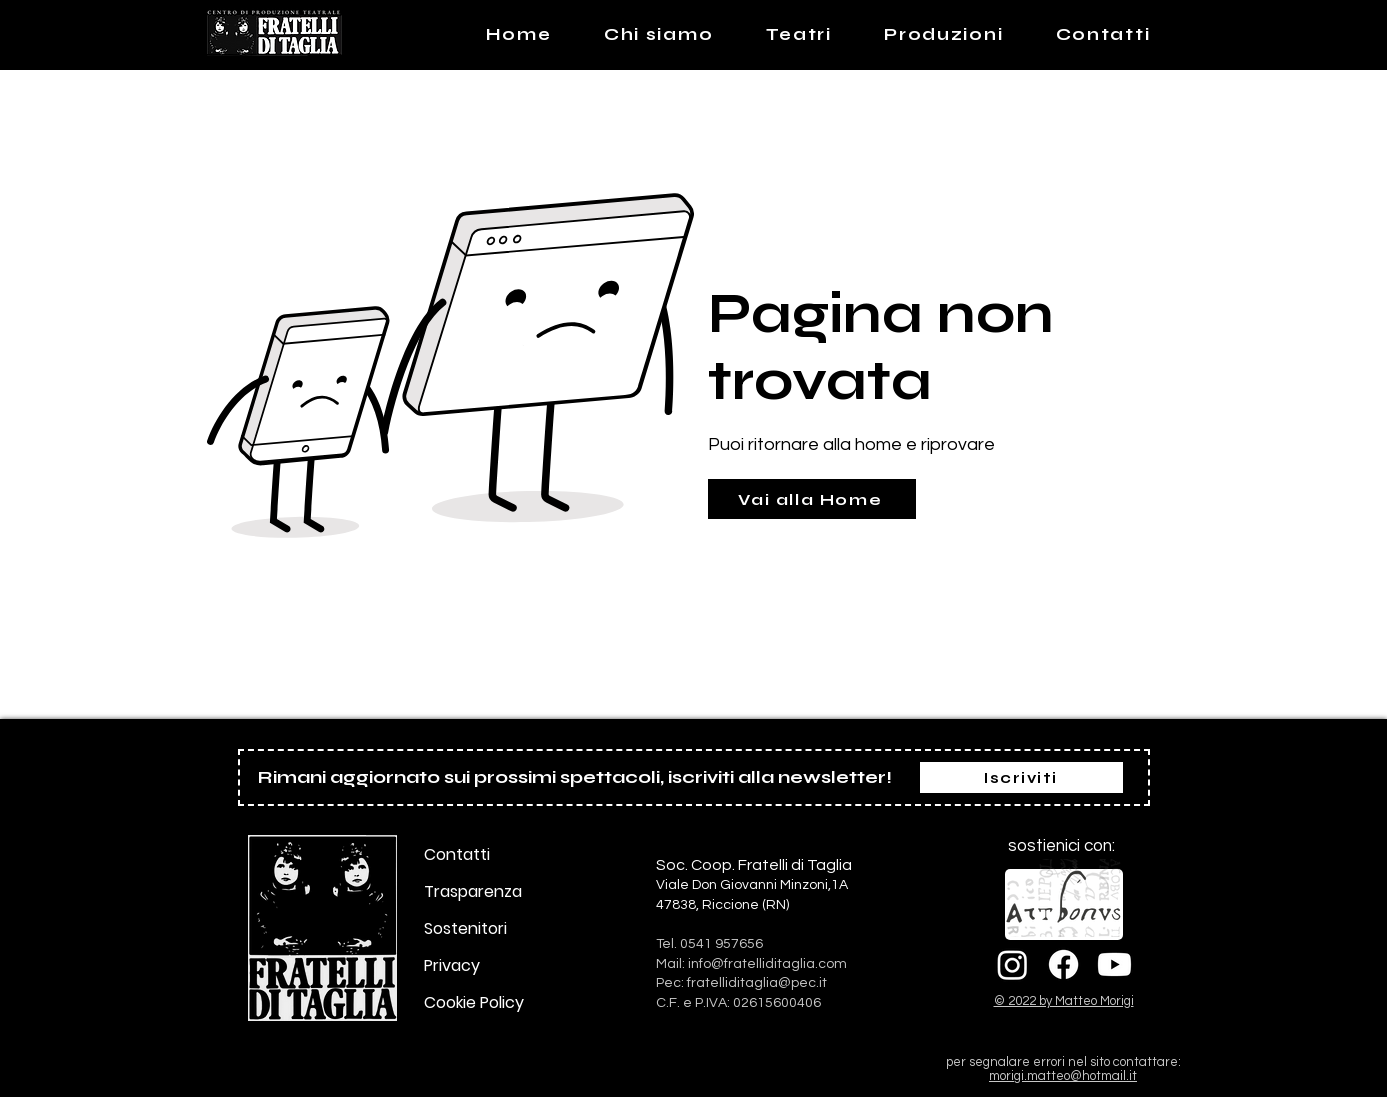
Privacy (452, 965)
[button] (798, 34)
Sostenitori (465, 928)
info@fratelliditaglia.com (767, 964)
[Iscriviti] (1021, 777)
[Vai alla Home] (812, 499)
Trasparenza (473, 891)
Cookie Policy (474, 1002)
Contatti (457, 854)
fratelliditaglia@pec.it (757, 983)
